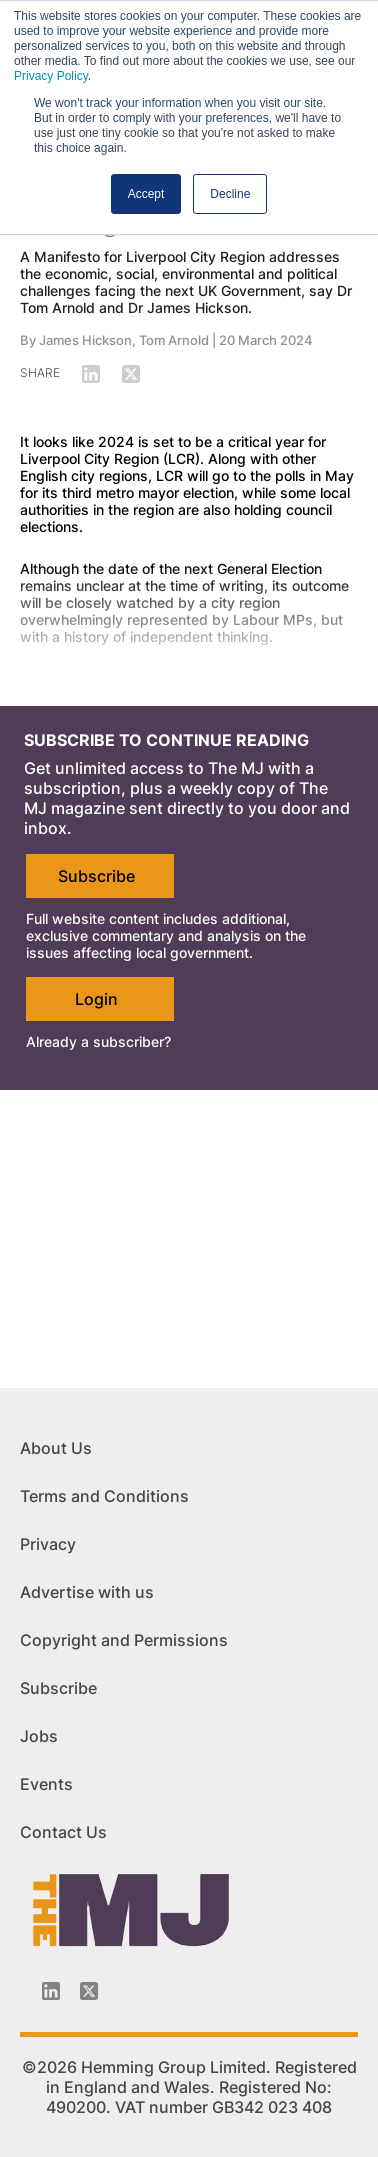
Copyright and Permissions (124, 1640)
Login (96, 999)
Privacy (48, 1544)
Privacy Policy (51, 76)
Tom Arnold (174, 340)
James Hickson (85, 340)
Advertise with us (87, 1592)
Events (46, 1784)
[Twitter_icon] (89, 1991)
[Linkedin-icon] (51, 1991)
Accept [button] (146, 194)
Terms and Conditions (104, 1496)
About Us (56, 1448)
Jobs (39, 1736)
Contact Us (63, 1832)
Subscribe (96, 876)
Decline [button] (230, 194)
